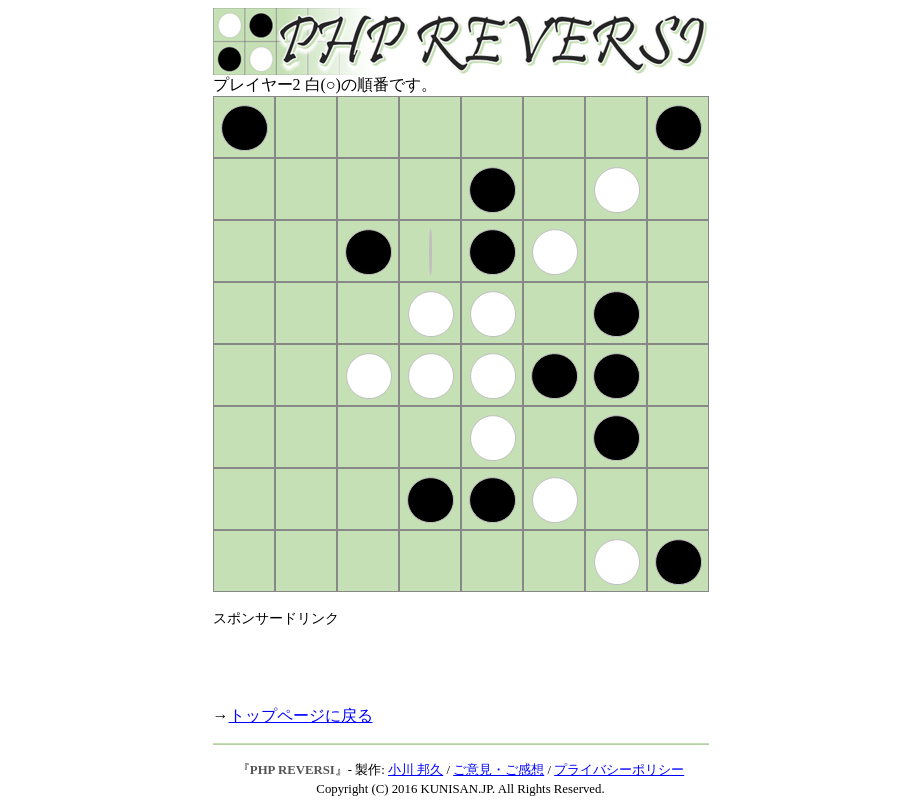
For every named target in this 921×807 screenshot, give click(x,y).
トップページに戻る (301, 715)
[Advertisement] (447, 658)
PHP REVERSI (292, 770)
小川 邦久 (415, 770)
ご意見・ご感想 (498, 770)
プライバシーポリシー (619, 770)
